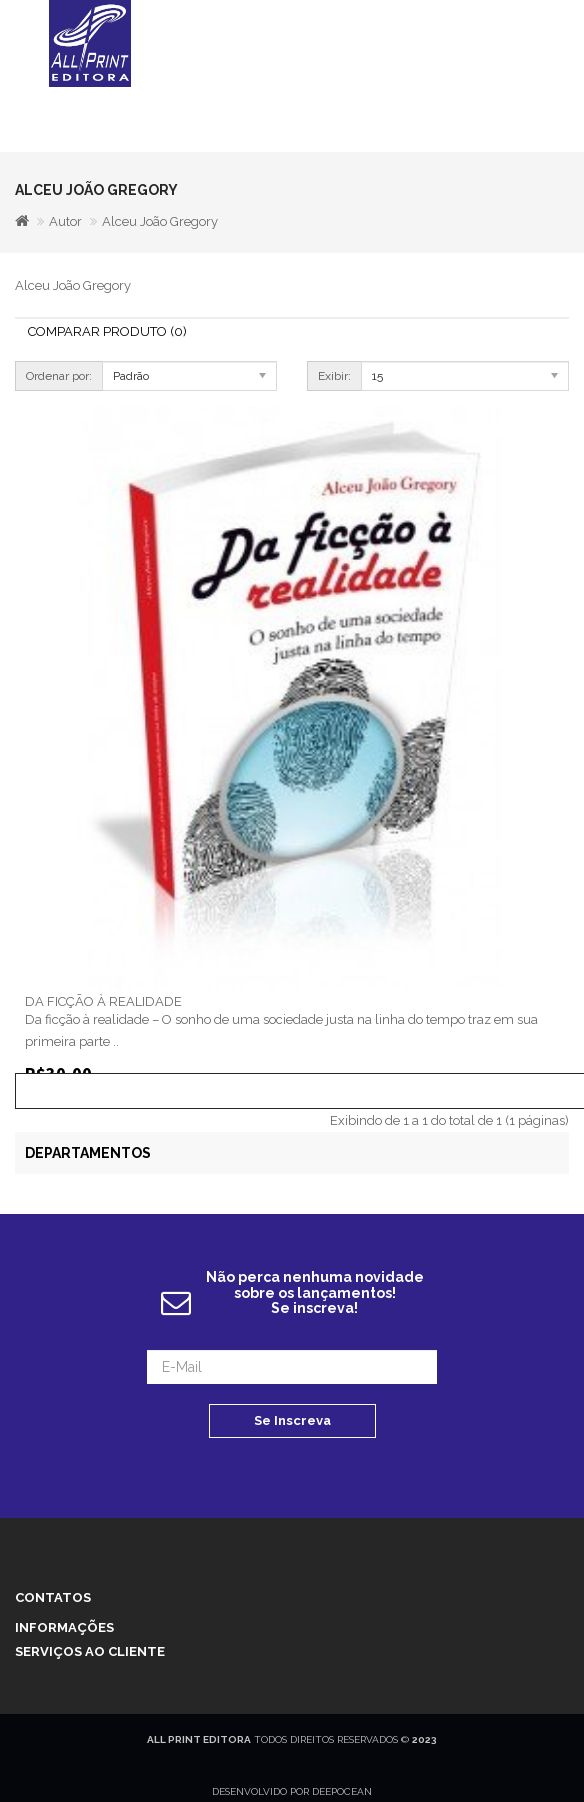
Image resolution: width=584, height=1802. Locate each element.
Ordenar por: (59, 376)
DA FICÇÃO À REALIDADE (103, 1001)
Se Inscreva (292, 1420)
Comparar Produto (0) (107, 331)
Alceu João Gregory (160, 221)
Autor (65, 221)
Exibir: (334, 376)
